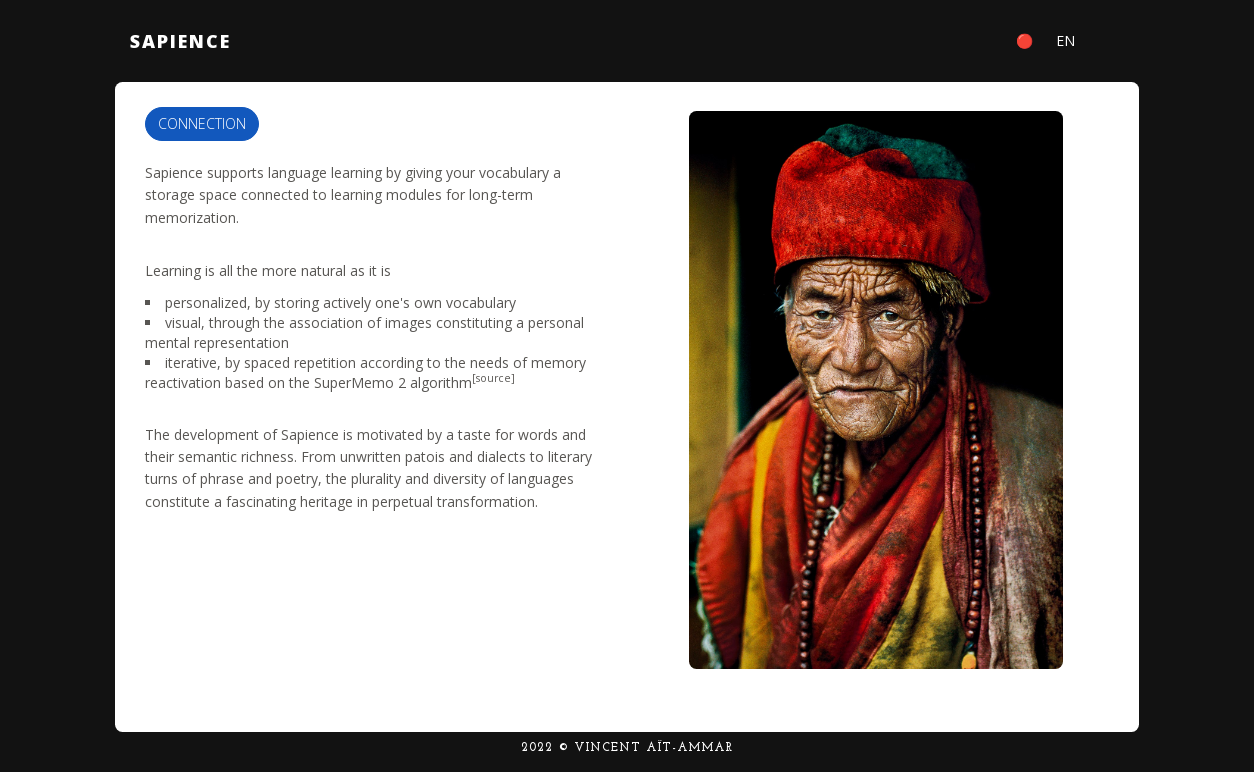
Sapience (180, 41)
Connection (202, 123)
